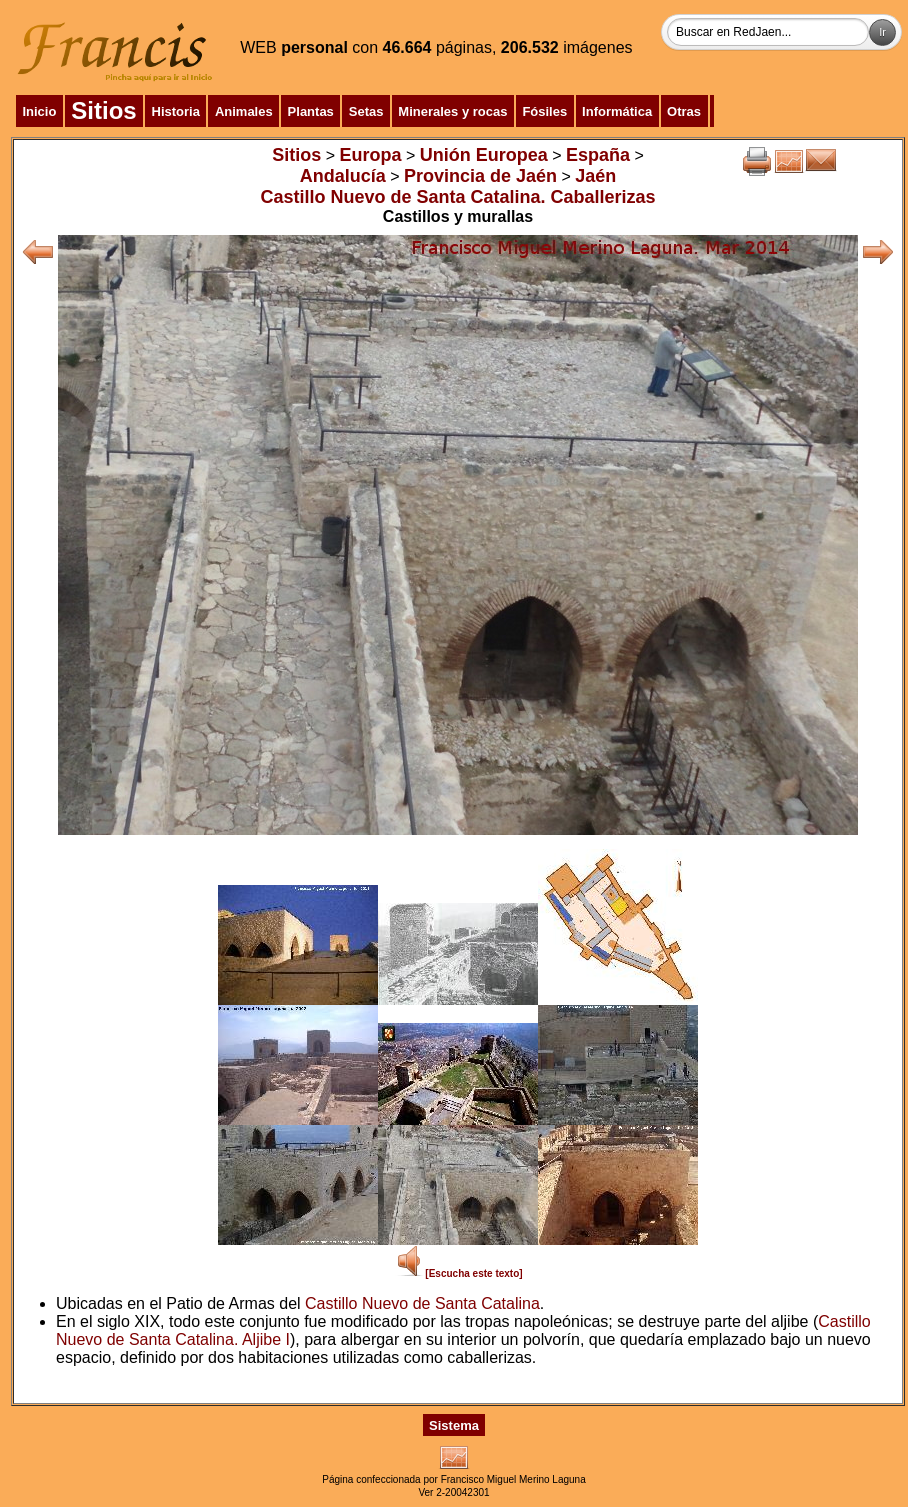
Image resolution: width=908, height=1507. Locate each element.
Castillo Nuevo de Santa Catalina (422, 1303)
